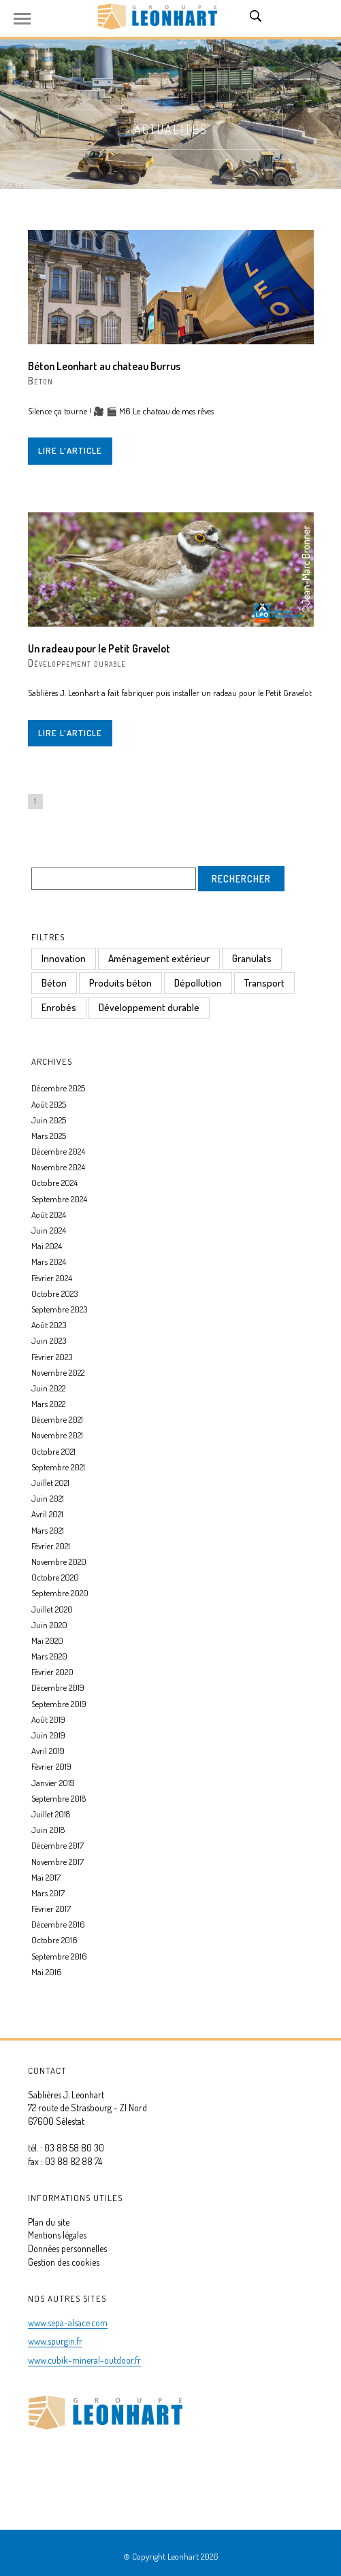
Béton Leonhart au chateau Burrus (104, 366)
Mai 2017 (46, 1877)
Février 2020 (52, 1671)
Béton (40, 380)
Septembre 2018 (58, 1798)
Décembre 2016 (58, 1924)
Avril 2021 (47, 1513)
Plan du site (48, 2222)
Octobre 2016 (54, 1939)
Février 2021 (50, 1545)
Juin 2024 (48, 1230)
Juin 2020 (49, 1624)
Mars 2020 (49, 1656)
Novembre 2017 (57, 1861)
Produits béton (120, 982)
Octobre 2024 (54, 1182)
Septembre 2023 (59, 1309)
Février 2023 (51, 1356)
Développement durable (77, 663)
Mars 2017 (48, 1892)
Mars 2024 (48, 1261)
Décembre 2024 (58, 1151)
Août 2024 (48, 1214)
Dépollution (198, 982)
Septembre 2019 (58, 1703)
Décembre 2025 (58, 1088)
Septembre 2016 (59, 1956)
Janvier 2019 (53, 1782)
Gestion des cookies (63, 2262)
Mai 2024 (46, 1245)
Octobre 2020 (55, 1577)
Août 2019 (48, 1719)
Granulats (252, 958)
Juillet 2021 (50, 1482)
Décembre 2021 (57, 1419)
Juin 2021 (47, 1498)
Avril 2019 (48, 1750)
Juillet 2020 (52, 1609)
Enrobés (59, 1007)
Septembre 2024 (59, 1198)
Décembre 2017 (57, 1845)
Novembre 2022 (57, 1372)
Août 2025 (48, 1104)
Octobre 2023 (54, 1293)
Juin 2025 (48, 1119)
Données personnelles (67, 2248)
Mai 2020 (47, 1640)
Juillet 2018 (50, 1814)
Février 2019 (51, 1766)
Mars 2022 (48, 1403)
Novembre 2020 (58, 1561)
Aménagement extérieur (159, 958)
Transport (264, 982)
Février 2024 (51, 1277)
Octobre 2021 (53, 1451)
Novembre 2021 (57, 1435)
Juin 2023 (48, 1340)
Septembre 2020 (59, 1592)
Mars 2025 (48, 1135)
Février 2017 (51, 1908)
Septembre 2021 (58, 1467)
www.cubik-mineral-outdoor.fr (84, 2360)
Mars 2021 (47, 1530)
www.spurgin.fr (55, 2341)
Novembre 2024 (58, 1166)
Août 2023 (48, 1324)
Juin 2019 (48, 1735)
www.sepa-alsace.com (68, 2322)
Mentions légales (57, 2235)
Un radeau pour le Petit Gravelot (99, 648)
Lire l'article (70, 450)
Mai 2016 (46, 1971)
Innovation (64, 958)
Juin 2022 (48, 1388)
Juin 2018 (48, 1829)
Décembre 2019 (57, 1687)
